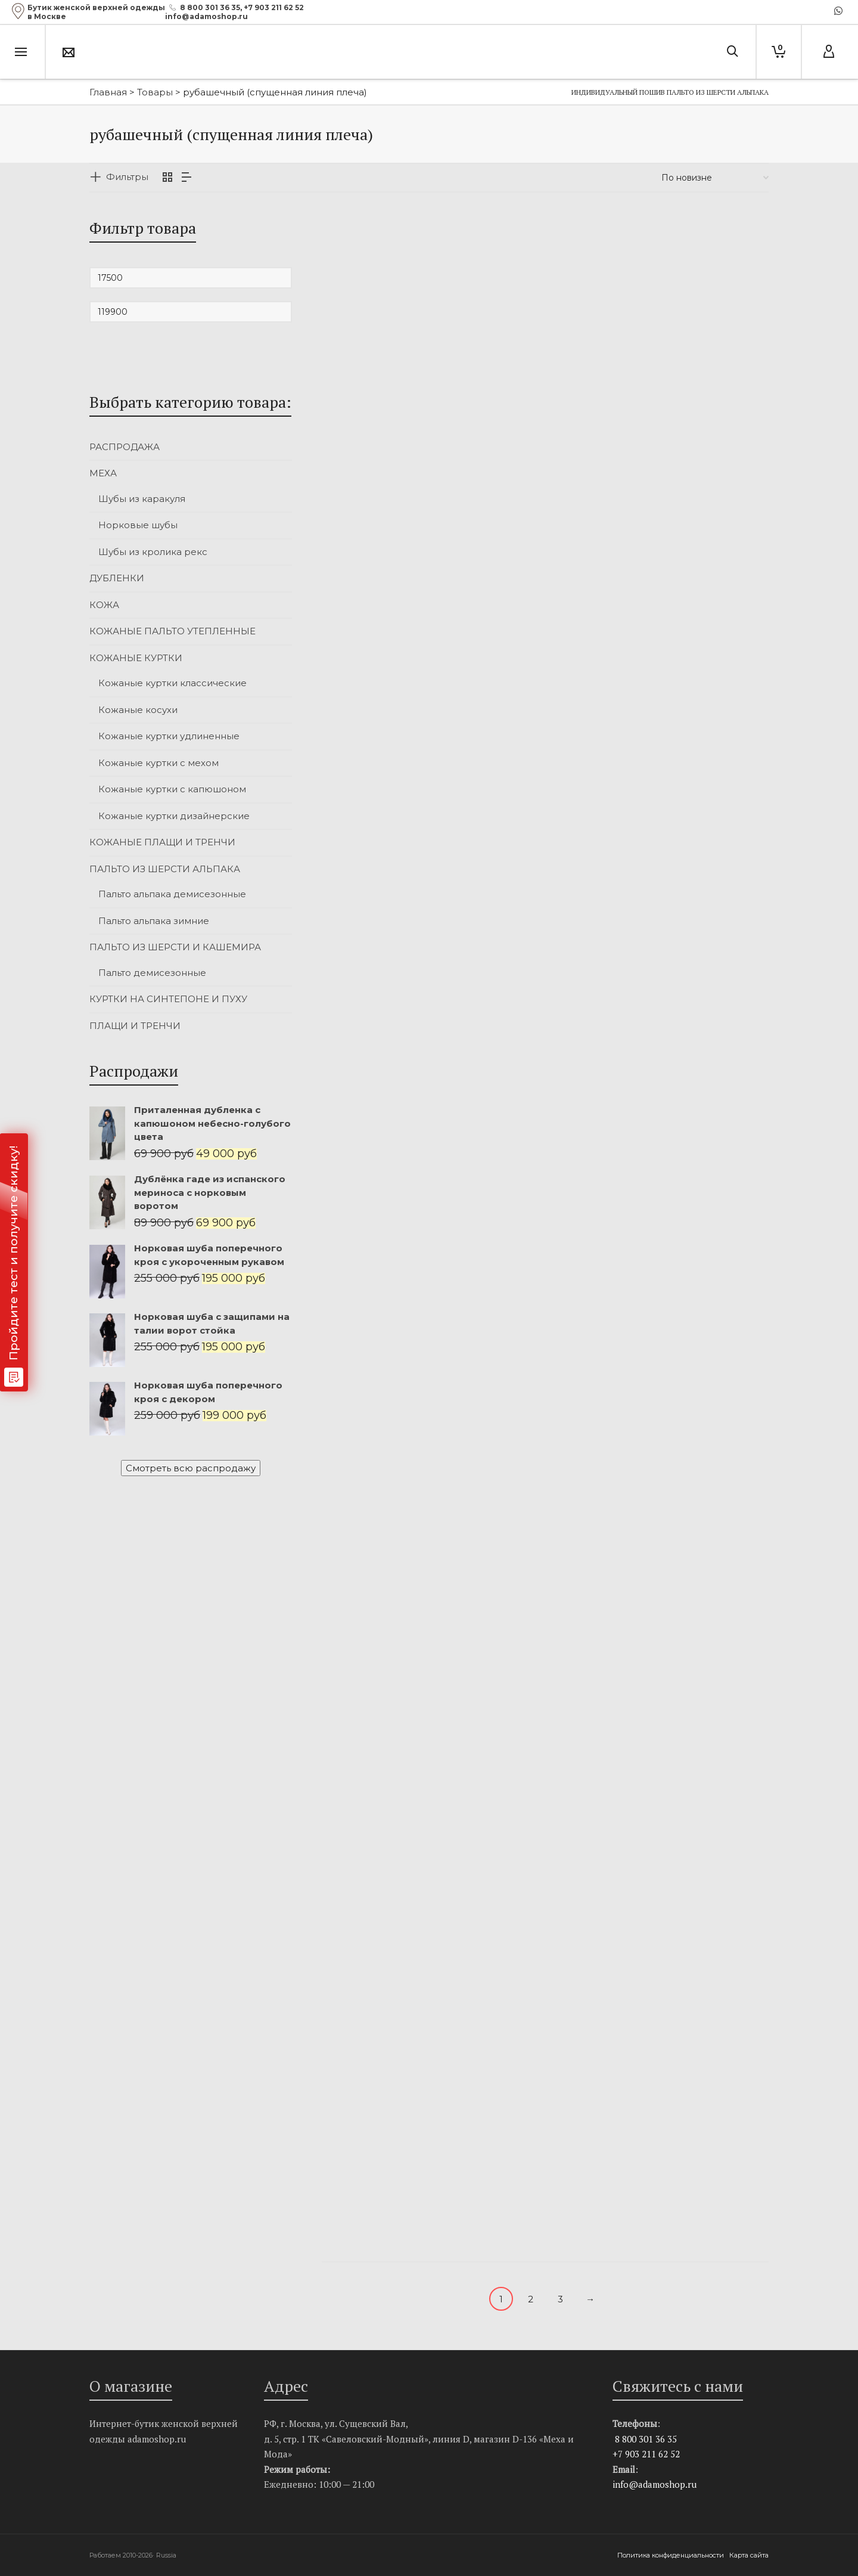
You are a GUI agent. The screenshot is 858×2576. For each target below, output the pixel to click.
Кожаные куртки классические (172, 683)
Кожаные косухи (138, 709)
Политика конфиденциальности (671, 2555)
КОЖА (104, 604)
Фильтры (127, 176)
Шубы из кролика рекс (152, 551)
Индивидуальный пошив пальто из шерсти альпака (670, 92)
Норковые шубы (138, 525)
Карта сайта (749, 2555)
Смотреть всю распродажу (191, 1468)
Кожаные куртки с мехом (158, 762)
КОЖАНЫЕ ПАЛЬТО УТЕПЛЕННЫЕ (172, 631)
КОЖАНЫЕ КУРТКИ (135, 658)
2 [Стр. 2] (530, 2299)
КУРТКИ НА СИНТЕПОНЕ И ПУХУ (168, 999)
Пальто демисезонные (152, 972)
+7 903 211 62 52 (274, 7)
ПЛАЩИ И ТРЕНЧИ (135, 1025)
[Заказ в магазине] (715, 177)
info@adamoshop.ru (655, 2484)
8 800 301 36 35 (210, 7)
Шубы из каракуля (141, 498)
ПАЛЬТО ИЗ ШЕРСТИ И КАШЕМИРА (175, 947)
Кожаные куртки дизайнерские (174, 816)
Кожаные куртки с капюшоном (172, 789)
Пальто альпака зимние (153, 920)
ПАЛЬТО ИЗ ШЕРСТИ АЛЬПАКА (164, 869)
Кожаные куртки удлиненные (169, 736)
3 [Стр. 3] (560, 2299)
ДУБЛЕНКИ (116, 578)
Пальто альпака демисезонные (172, 894)
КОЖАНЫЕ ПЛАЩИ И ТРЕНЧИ (162, 842)
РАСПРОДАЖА (124, 446)
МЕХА (103, 473)
